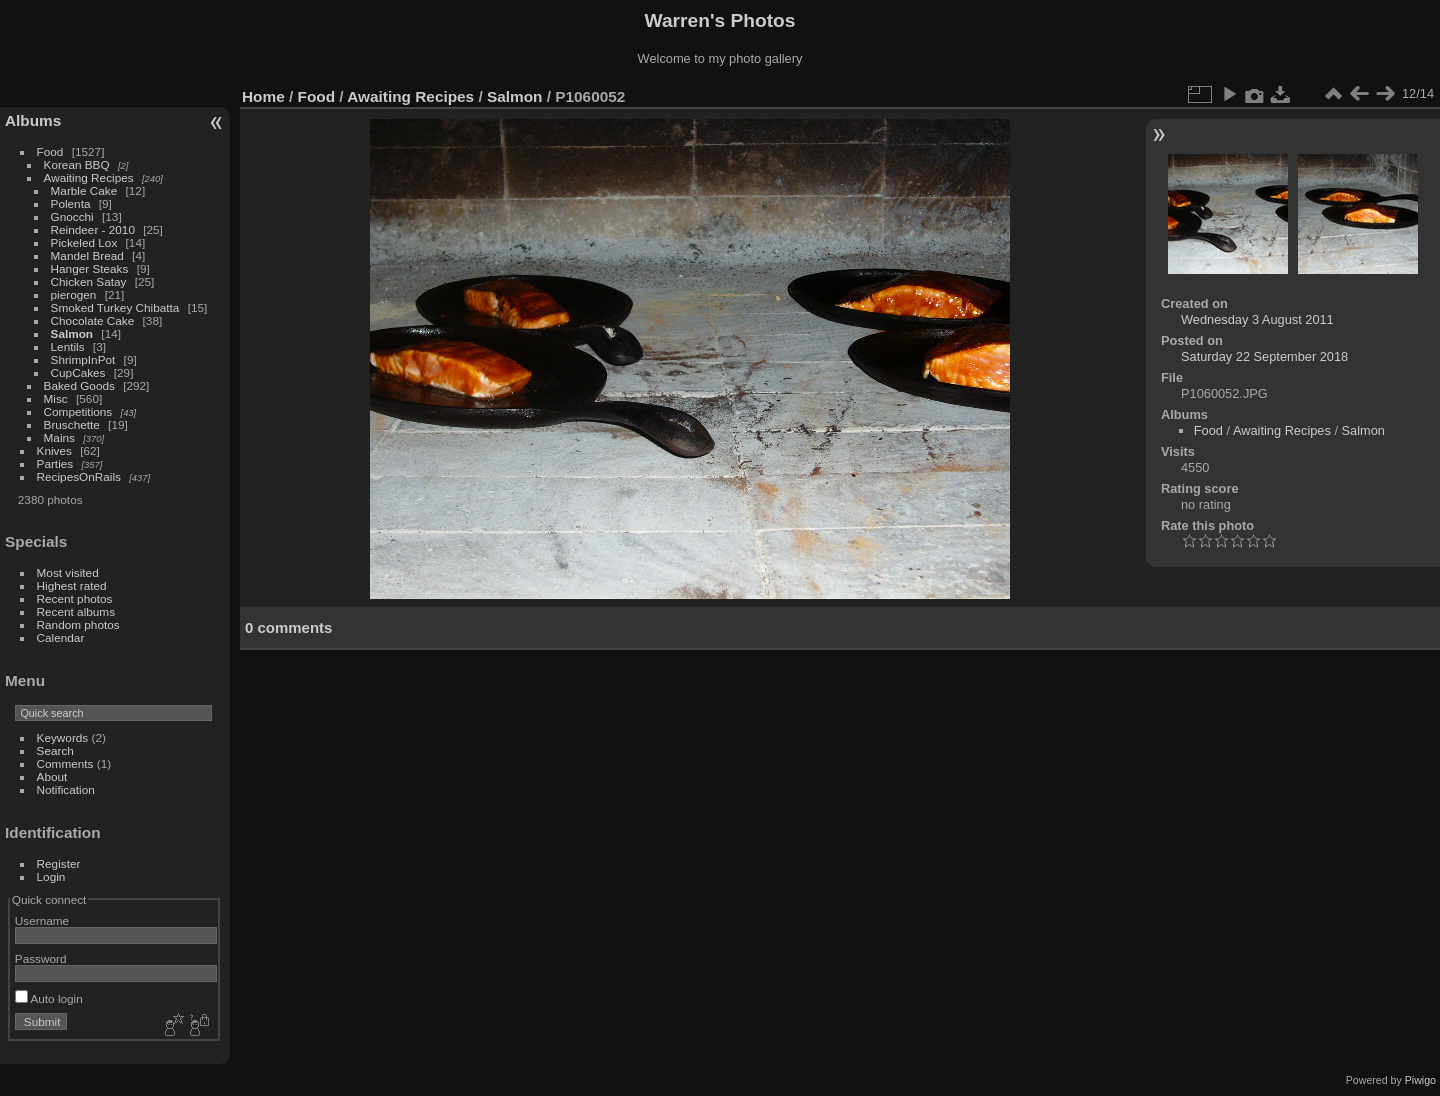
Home (263, 96)
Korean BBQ (77, 164)
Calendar (61, 637)
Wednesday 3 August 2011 (1257, 319)
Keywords (63, 737)
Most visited (68, 572)
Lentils (68, 346)
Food (50, 151)
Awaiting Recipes (89, 177)
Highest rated (72, 585)
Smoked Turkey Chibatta (115, 307)
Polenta (71, 203)
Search (55, 750)
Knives (54, 450)
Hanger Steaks (90, 268)
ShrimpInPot (83, 359)
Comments (65, 763)
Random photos (78, 624)
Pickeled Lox (84, 242)
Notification (66, 789)
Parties (55, 463)
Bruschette (72, 424)
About (52, 776)
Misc (56, 398)
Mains (59, 437)
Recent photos (75, 598)
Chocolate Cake (93, 320)
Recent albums (76, 611)
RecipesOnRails (79, 476)
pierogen (74, 294)
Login (51, 876)
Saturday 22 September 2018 (1264, 356)
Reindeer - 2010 (93, 229)
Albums (33, 120)
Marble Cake (84, 190)
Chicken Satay (89, 281)
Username (42, 920)
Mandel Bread (87, 255)
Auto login (49, 998)
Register (59, 863)
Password (41, 958)
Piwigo (1420, 1080)
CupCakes (78, 372)
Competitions (78, 411)
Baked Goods (79, 385)
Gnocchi (72, 216)
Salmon (72, 333)
